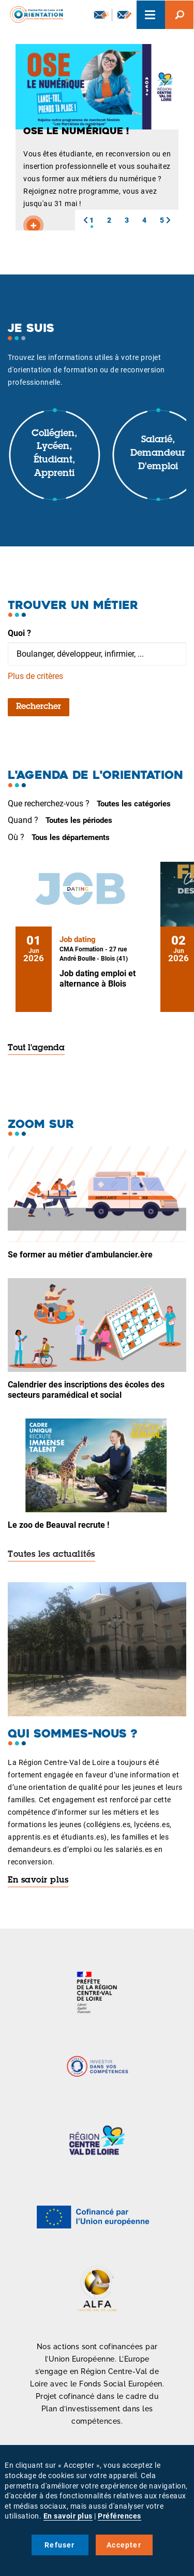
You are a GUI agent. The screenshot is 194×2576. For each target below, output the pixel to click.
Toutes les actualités (51, 1555)
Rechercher (38, 707)
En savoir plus (38, 1880)
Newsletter (101, 14)
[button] (85, 220)
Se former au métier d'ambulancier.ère (80, 1255)
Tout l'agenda (36, 1048)
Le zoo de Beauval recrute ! (58, 1525)
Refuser (59, 2545)
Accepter (124, 2545)
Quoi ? (19, 633)
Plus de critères (35, 676)
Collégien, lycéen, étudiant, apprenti (54, 454)
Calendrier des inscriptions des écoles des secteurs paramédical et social (86, 1390)
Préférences (119, 2516)
